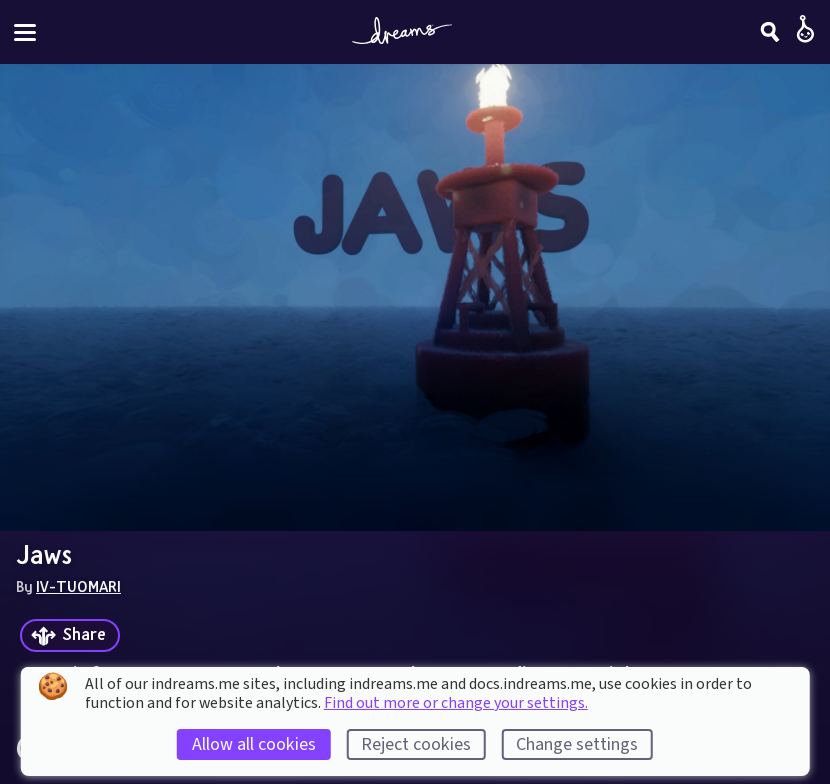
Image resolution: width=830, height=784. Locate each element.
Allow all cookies (254, 744)
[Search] (770, 32)
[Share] (70, 635)
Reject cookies (416, 744)
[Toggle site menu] (25, 32)
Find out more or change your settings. (456, 703)
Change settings (577, 744)
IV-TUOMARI (78, 586)
